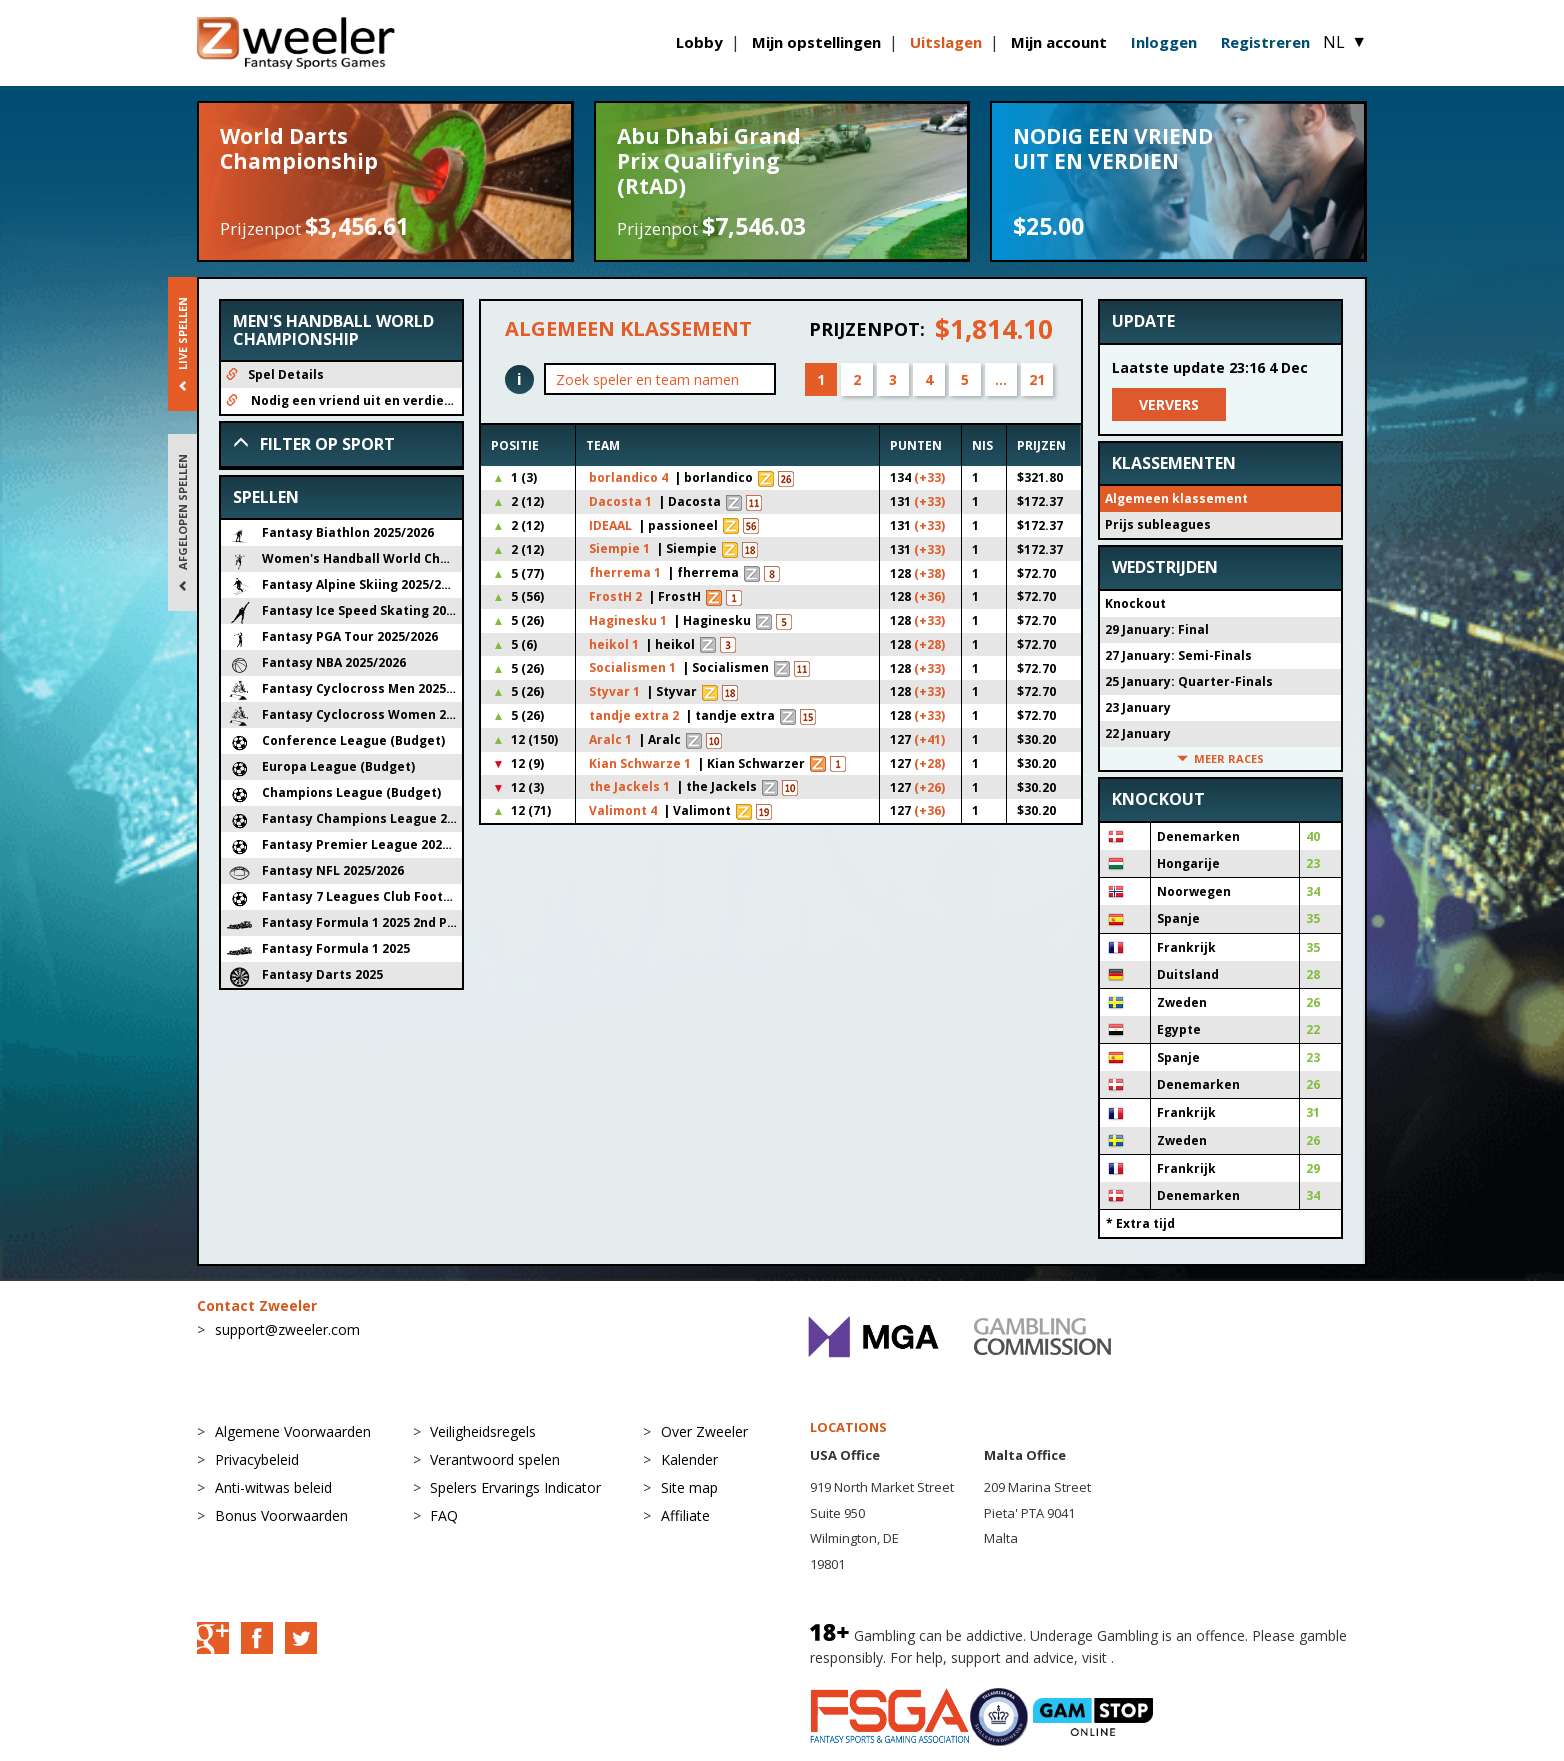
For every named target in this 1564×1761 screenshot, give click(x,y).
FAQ (444, 1515)
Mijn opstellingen (816, 42)
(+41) (929, 739)
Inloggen (1164, 42)
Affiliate (685, 1515)
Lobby (699, 42)
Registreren (1265, 42)
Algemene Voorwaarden (293, 1431)
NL (1345, 42)
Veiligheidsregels (483, 1431)
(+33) (929, 477)
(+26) (929, 787)
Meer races (1220, 758)
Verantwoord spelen (495, 1459)
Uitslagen (946, 42)
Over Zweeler (704, 1431)
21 (1037, 379)
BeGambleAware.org (1185, 1657)
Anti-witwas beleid (273, 1487)
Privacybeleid (257, 1459)
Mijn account (1059, 42)
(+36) (929, 596)
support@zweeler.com (287, 1329)
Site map (689, 1487)
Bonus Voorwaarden (281, 1515)
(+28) (929, 644)
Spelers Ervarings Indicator (515, 1487)
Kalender (689, 1459)
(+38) (929, 573)
